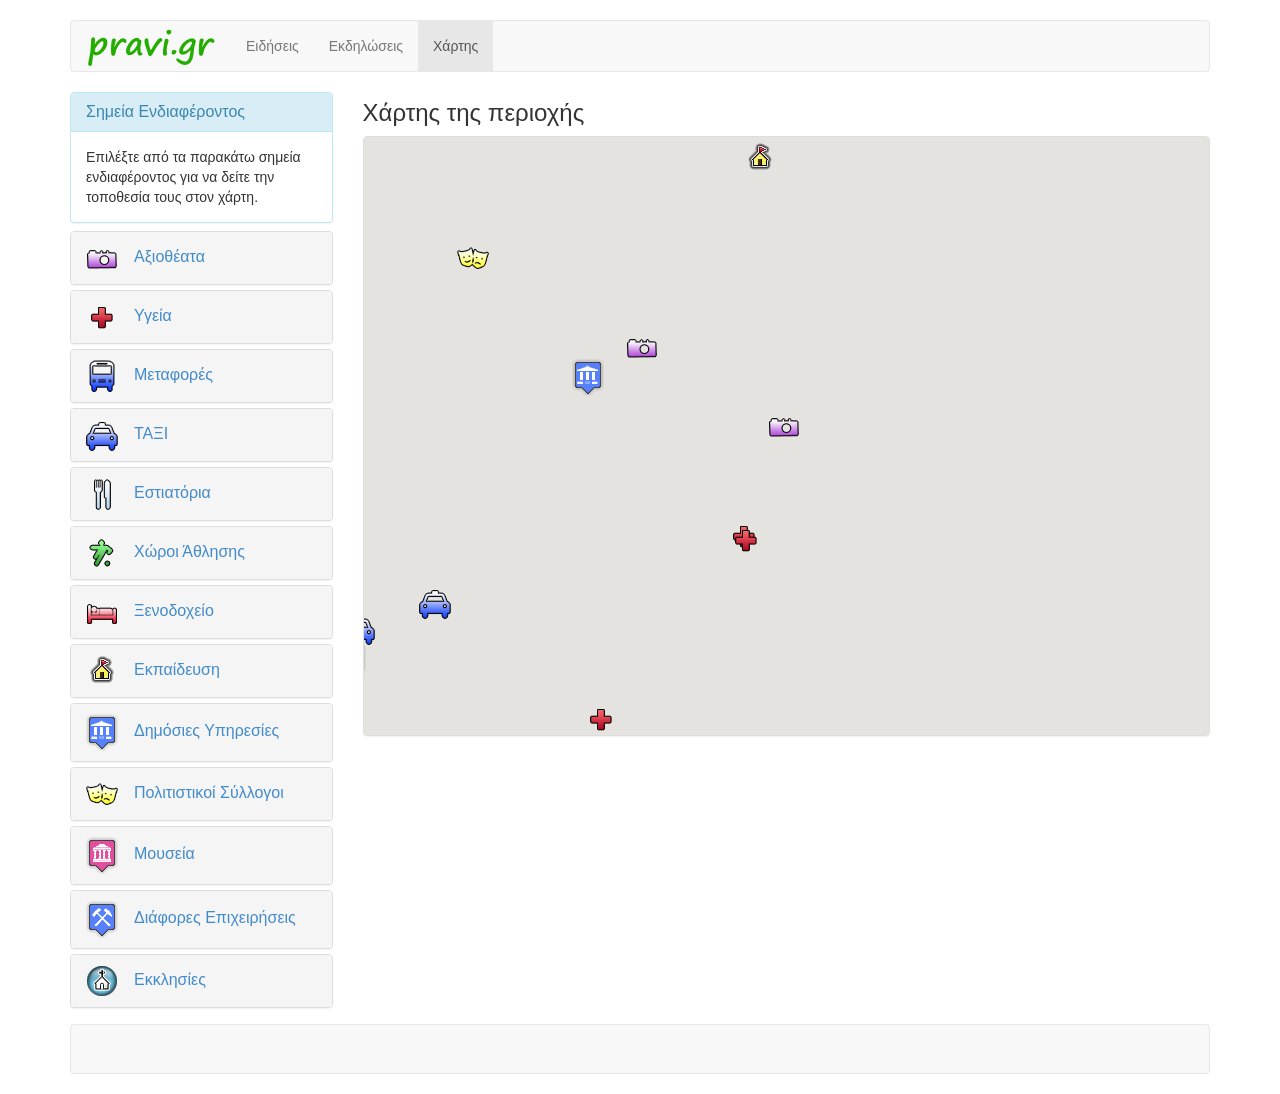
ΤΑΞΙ (151, 432)
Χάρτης (455, 46)
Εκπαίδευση (177, 668)
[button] (784, 426)
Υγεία (153, 314)
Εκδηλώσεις (366, 46)
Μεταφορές (173, 373)
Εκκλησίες (170, 978)
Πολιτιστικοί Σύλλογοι (209, 791)
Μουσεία (164, 853)
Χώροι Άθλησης (189, 550)
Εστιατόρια (172, 491)
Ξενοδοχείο (174, 609)
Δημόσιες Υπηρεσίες (206, 730)
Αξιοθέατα (169, 255)
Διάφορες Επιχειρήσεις (215, 917)
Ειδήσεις (272, 46)
